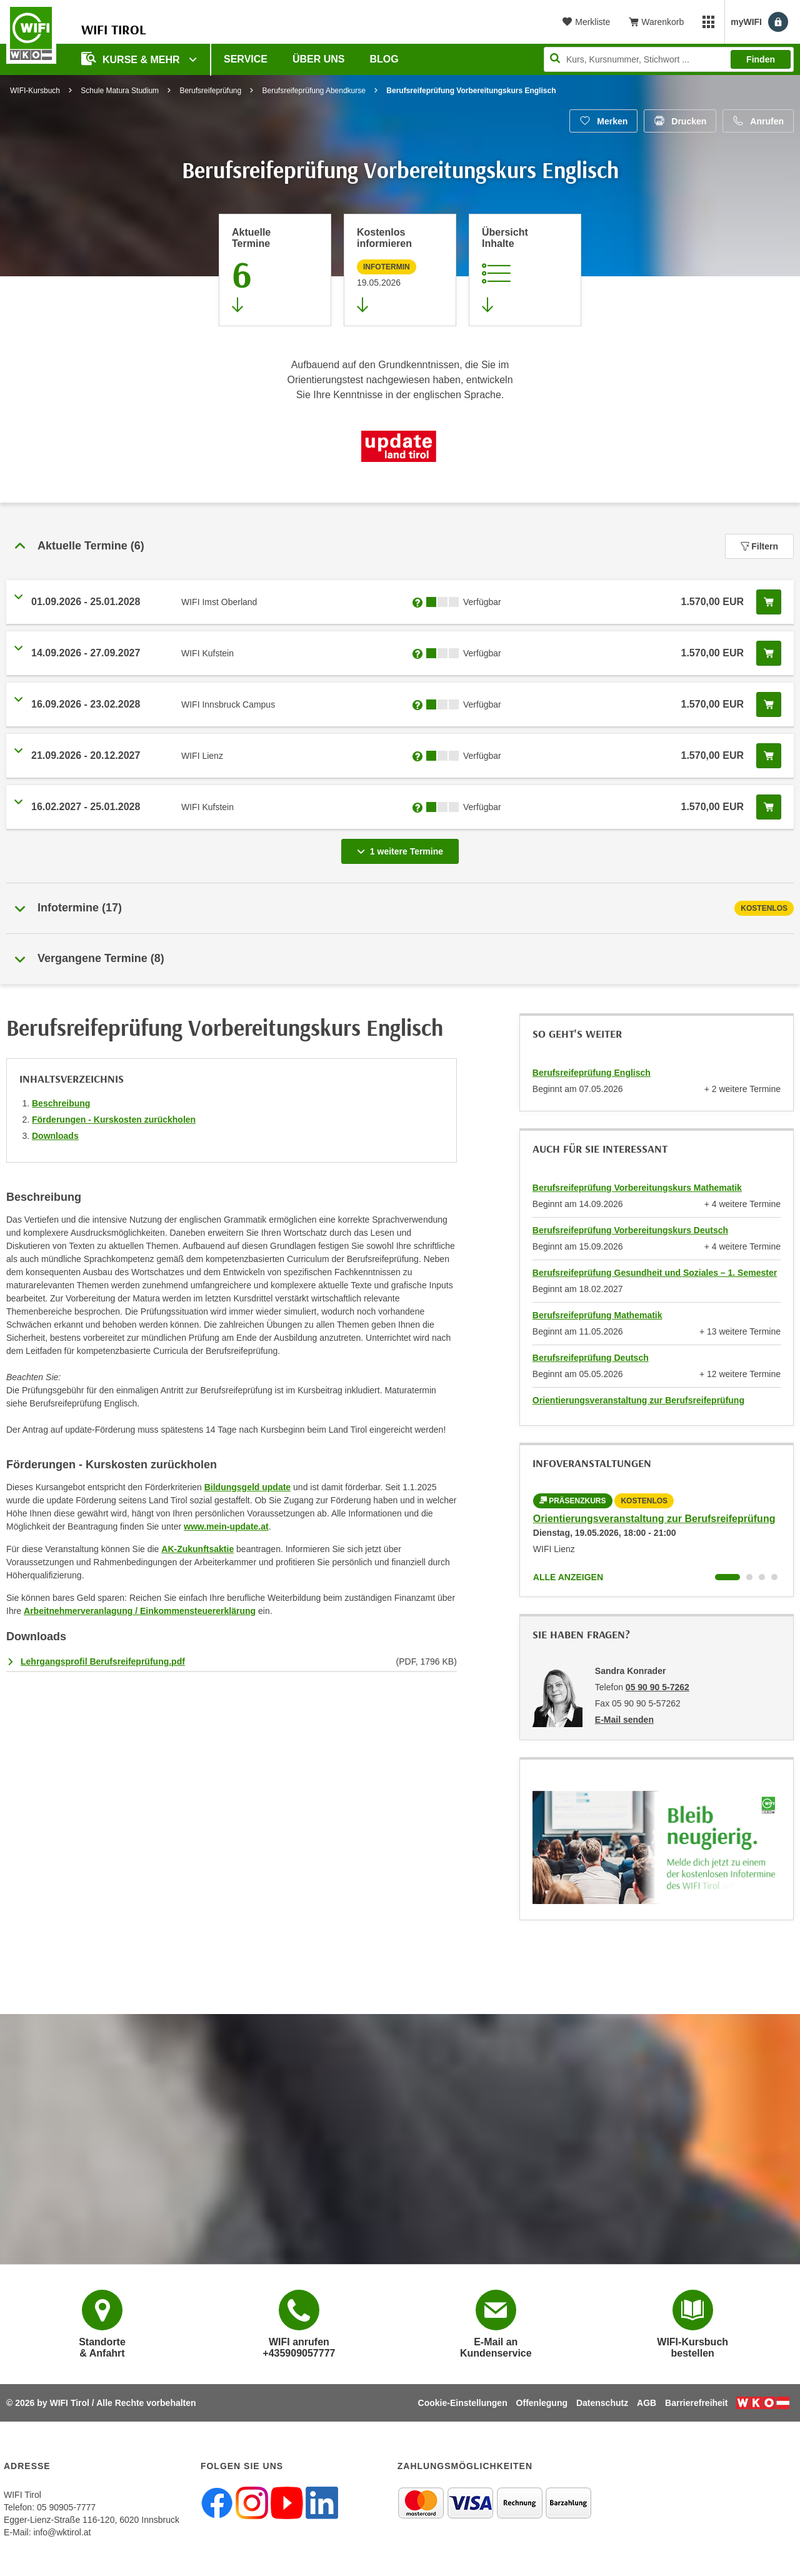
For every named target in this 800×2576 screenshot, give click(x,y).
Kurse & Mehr (131, 58)
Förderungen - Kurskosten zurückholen (114, 1120)
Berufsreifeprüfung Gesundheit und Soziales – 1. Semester (654, 1273)
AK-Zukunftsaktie (197, 1549)
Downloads (55, 1136)
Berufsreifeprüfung (210, 90)
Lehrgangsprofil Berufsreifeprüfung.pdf (103, 1661)
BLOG (384, 59)
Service (246, 59)
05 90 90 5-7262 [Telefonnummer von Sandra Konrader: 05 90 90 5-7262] (657, 1687)
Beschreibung (61, 1103)
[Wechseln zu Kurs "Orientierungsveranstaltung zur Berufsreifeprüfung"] (727, 1577)
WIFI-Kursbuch (35, 90)
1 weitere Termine (402, 847)
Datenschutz (602, 2403)
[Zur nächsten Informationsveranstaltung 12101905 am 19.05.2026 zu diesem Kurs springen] (400, 270)
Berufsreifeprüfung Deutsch (590, 1358)
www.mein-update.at (226, 1526)
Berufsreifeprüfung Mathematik (597, 1315)
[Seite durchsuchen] (669, 59)
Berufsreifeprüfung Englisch (591, 1073)
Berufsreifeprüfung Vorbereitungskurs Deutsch (630, 1230)
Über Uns (318, 59)
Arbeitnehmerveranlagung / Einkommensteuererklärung (140, 1611)
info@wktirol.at (62, 2532)
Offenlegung (542, 2403)
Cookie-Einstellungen (463, 2403)
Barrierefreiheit (696, 2403)
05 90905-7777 (66, 2507)
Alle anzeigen (568, 1577)
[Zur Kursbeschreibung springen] (525, 270)
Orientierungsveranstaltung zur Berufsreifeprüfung (638, 1400)
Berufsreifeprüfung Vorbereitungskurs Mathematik (637, 1188)
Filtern (759, 546)
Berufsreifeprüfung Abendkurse (314, 90)
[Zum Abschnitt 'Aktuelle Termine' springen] (275, 270)
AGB (646, 2403)
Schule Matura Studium (120, 90)
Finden (760, 59)
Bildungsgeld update (247, 1487)
